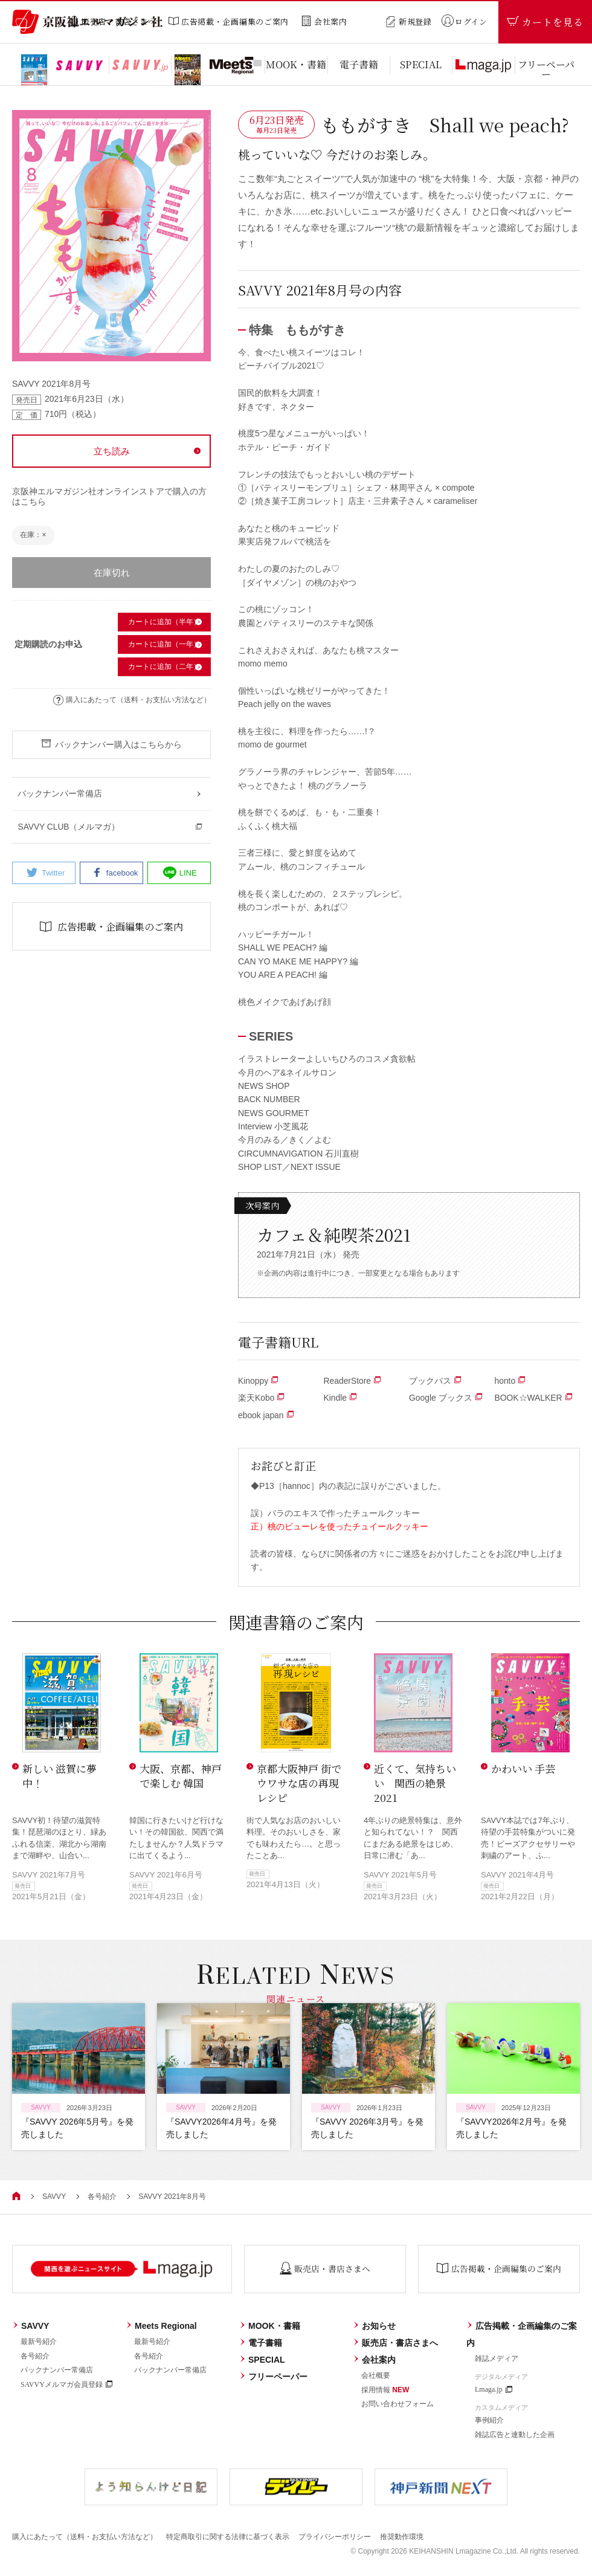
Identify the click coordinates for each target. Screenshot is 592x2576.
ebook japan (266, 1414)
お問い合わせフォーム (397, 2403)
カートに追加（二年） (164, 666)
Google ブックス (445, 1398)
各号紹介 (102, 2196)
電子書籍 (260, 2343)
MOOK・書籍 (269, 2326)
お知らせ (374, 2326)
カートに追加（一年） (164, 644)
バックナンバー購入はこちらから (111, 744)
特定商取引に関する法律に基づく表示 (227, 2536)
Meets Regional (161, 2326)
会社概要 (375, 2375)
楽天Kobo (261, 1398)
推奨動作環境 (401, 2536)
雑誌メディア (496, 2358)
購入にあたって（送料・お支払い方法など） (132, 700)
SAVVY (54, 2196)
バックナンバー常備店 (57, 2369)
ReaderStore (352, 1381)
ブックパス (435, 1381)
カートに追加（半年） (164, 622)
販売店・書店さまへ (395, 2343)
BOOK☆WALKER (534, 1398)
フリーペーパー (273, 2376)
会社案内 (374, 2360)
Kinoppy (258, 1381)
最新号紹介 (39, 2341)
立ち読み (112, 451)
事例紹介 (489, 2420)
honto (510, 1381)
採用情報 (385, 2389)
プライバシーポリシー (334, 2536)
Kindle (340, 1398)
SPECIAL (262, 2360)
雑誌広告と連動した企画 (515, 2434)
